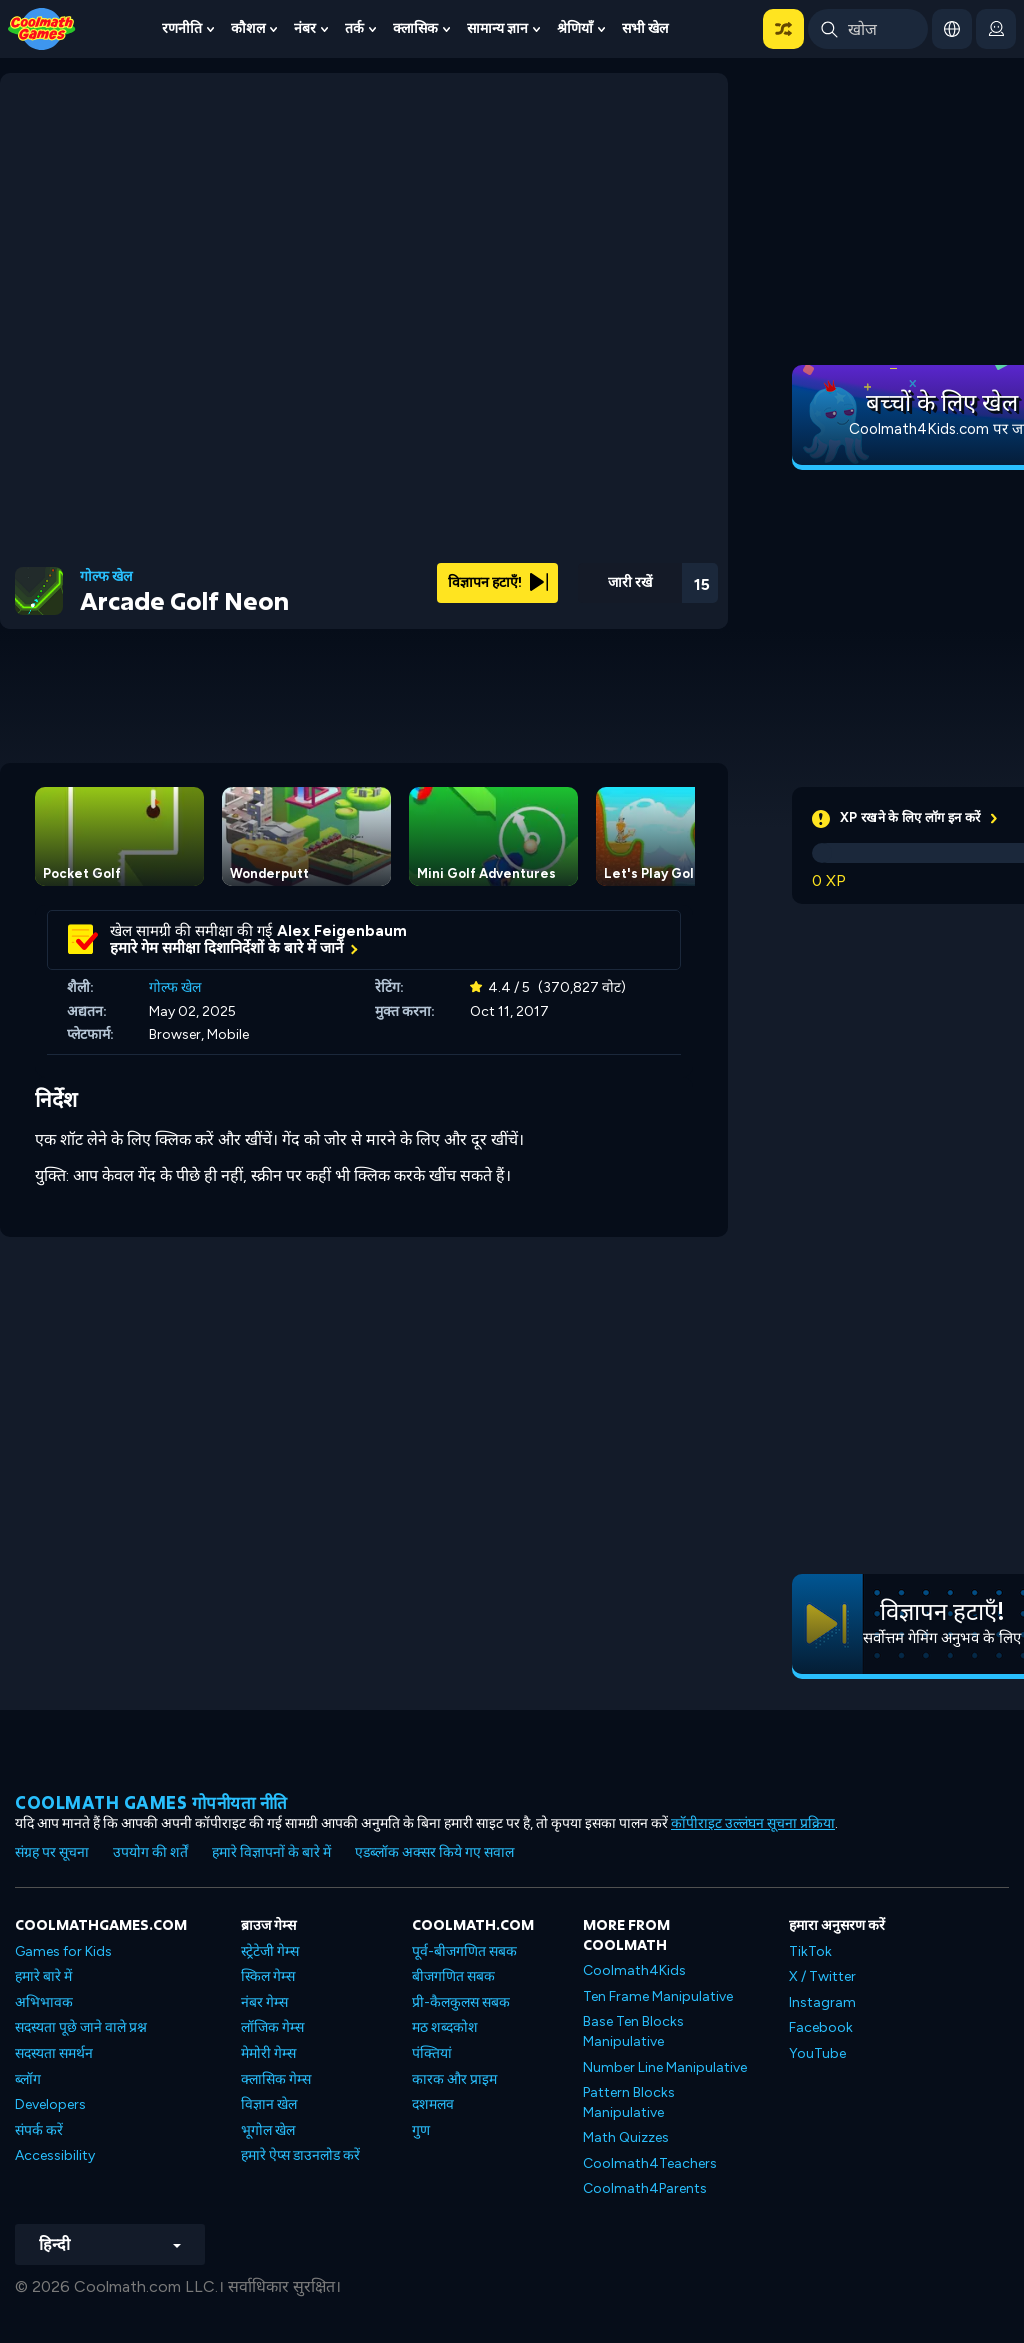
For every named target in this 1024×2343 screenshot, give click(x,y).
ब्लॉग (28, 2079)
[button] (783, 29)
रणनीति (182, 28)
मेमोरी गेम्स (268, 2053)
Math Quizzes (626, 2137)
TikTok (810, 1951)
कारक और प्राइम (454, 2079)
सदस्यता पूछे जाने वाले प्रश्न (81, 2027)
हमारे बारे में (43, 1976)
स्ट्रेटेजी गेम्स (270, 1951)
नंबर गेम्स (264, 2002)
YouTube (817, 2053)
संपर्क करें (39, 2130)
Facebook (821, 2027)
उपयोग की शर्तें (150, 1852)
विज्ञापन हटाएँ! (498, 582)
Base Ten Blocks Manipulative (633, 2031)
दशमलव (433, 2104)
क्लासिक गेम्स (276, 2079)
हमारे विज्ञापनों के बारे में (271, 1852)
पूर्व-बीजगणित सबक (464, 1951)
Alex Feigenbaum (342, 931)
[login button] (996, 29)
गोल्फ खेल (106, 577)
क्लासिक (415, 28)
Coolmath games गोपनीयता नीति (151, 1802)
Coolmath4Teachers (650, 2163)
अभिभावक (44, 2002)
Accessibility (55, 2155)
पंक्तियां (432, 2053)
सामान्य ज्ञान (497, 28)
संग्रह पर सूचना (52, 1852)
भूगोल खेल (268, 2130)
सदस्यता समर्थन (54, 2053)
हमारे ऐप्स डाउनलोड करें (300, 2155)
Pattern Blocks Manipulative (629, 2102)
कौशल (248, 28)
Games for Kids (63, 1951)
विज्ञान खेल (269, 2104)
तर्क (354, 28)
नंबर (305, 28)
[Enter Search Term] (868, 29)
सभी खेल (645, 28)
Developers (50, 2104)
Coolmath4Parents (645, 2188)
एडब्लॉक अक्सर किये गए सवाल (434, 1852)
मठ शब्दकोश (445, 2027)
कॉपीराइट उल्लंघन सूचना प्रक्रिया (753, 1823)
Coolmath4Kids (634, 1970)
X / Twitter (822, 1976)
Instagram (822, 2002)
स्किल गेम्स (268, 1976)
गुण (421, 2130)
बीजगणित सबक (453, 1976)
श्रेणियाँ (575, 28)
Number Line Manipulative (665, 2067)
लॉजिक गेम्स (272, 2027)
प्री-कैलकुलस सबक (461, 2002)
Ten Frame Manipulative (658, 1996)
